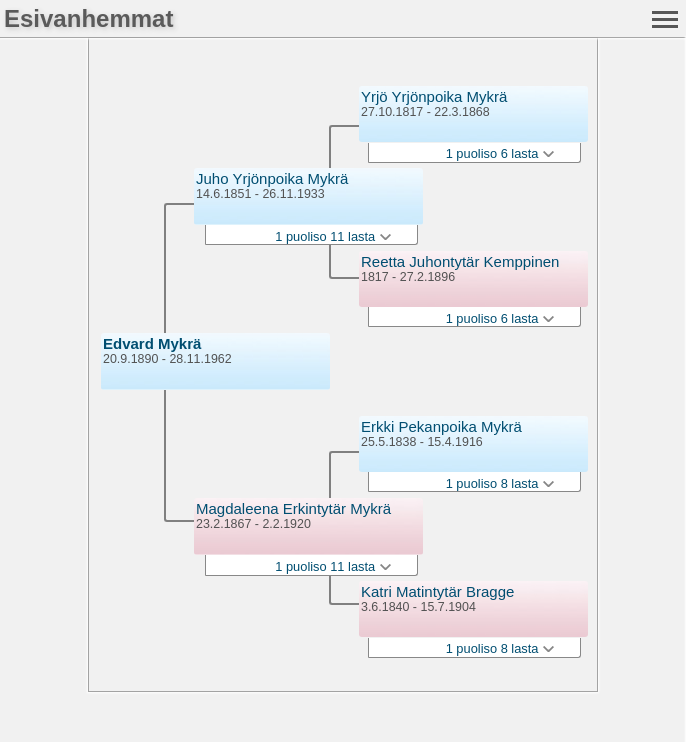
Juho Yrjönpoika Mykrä (272, 178)
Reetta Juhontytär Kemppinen (460, 261)
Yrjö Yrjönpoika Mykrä (434, 96)
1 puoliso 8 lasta (500, 483)
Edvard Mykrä (152, 343)
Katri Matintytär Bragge (437, 591)
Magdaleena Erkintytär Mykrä (293, 508)
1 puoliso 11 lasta (333, 236)
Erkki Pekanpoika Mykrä (441, 426)
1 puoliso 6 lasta (500, 153)
